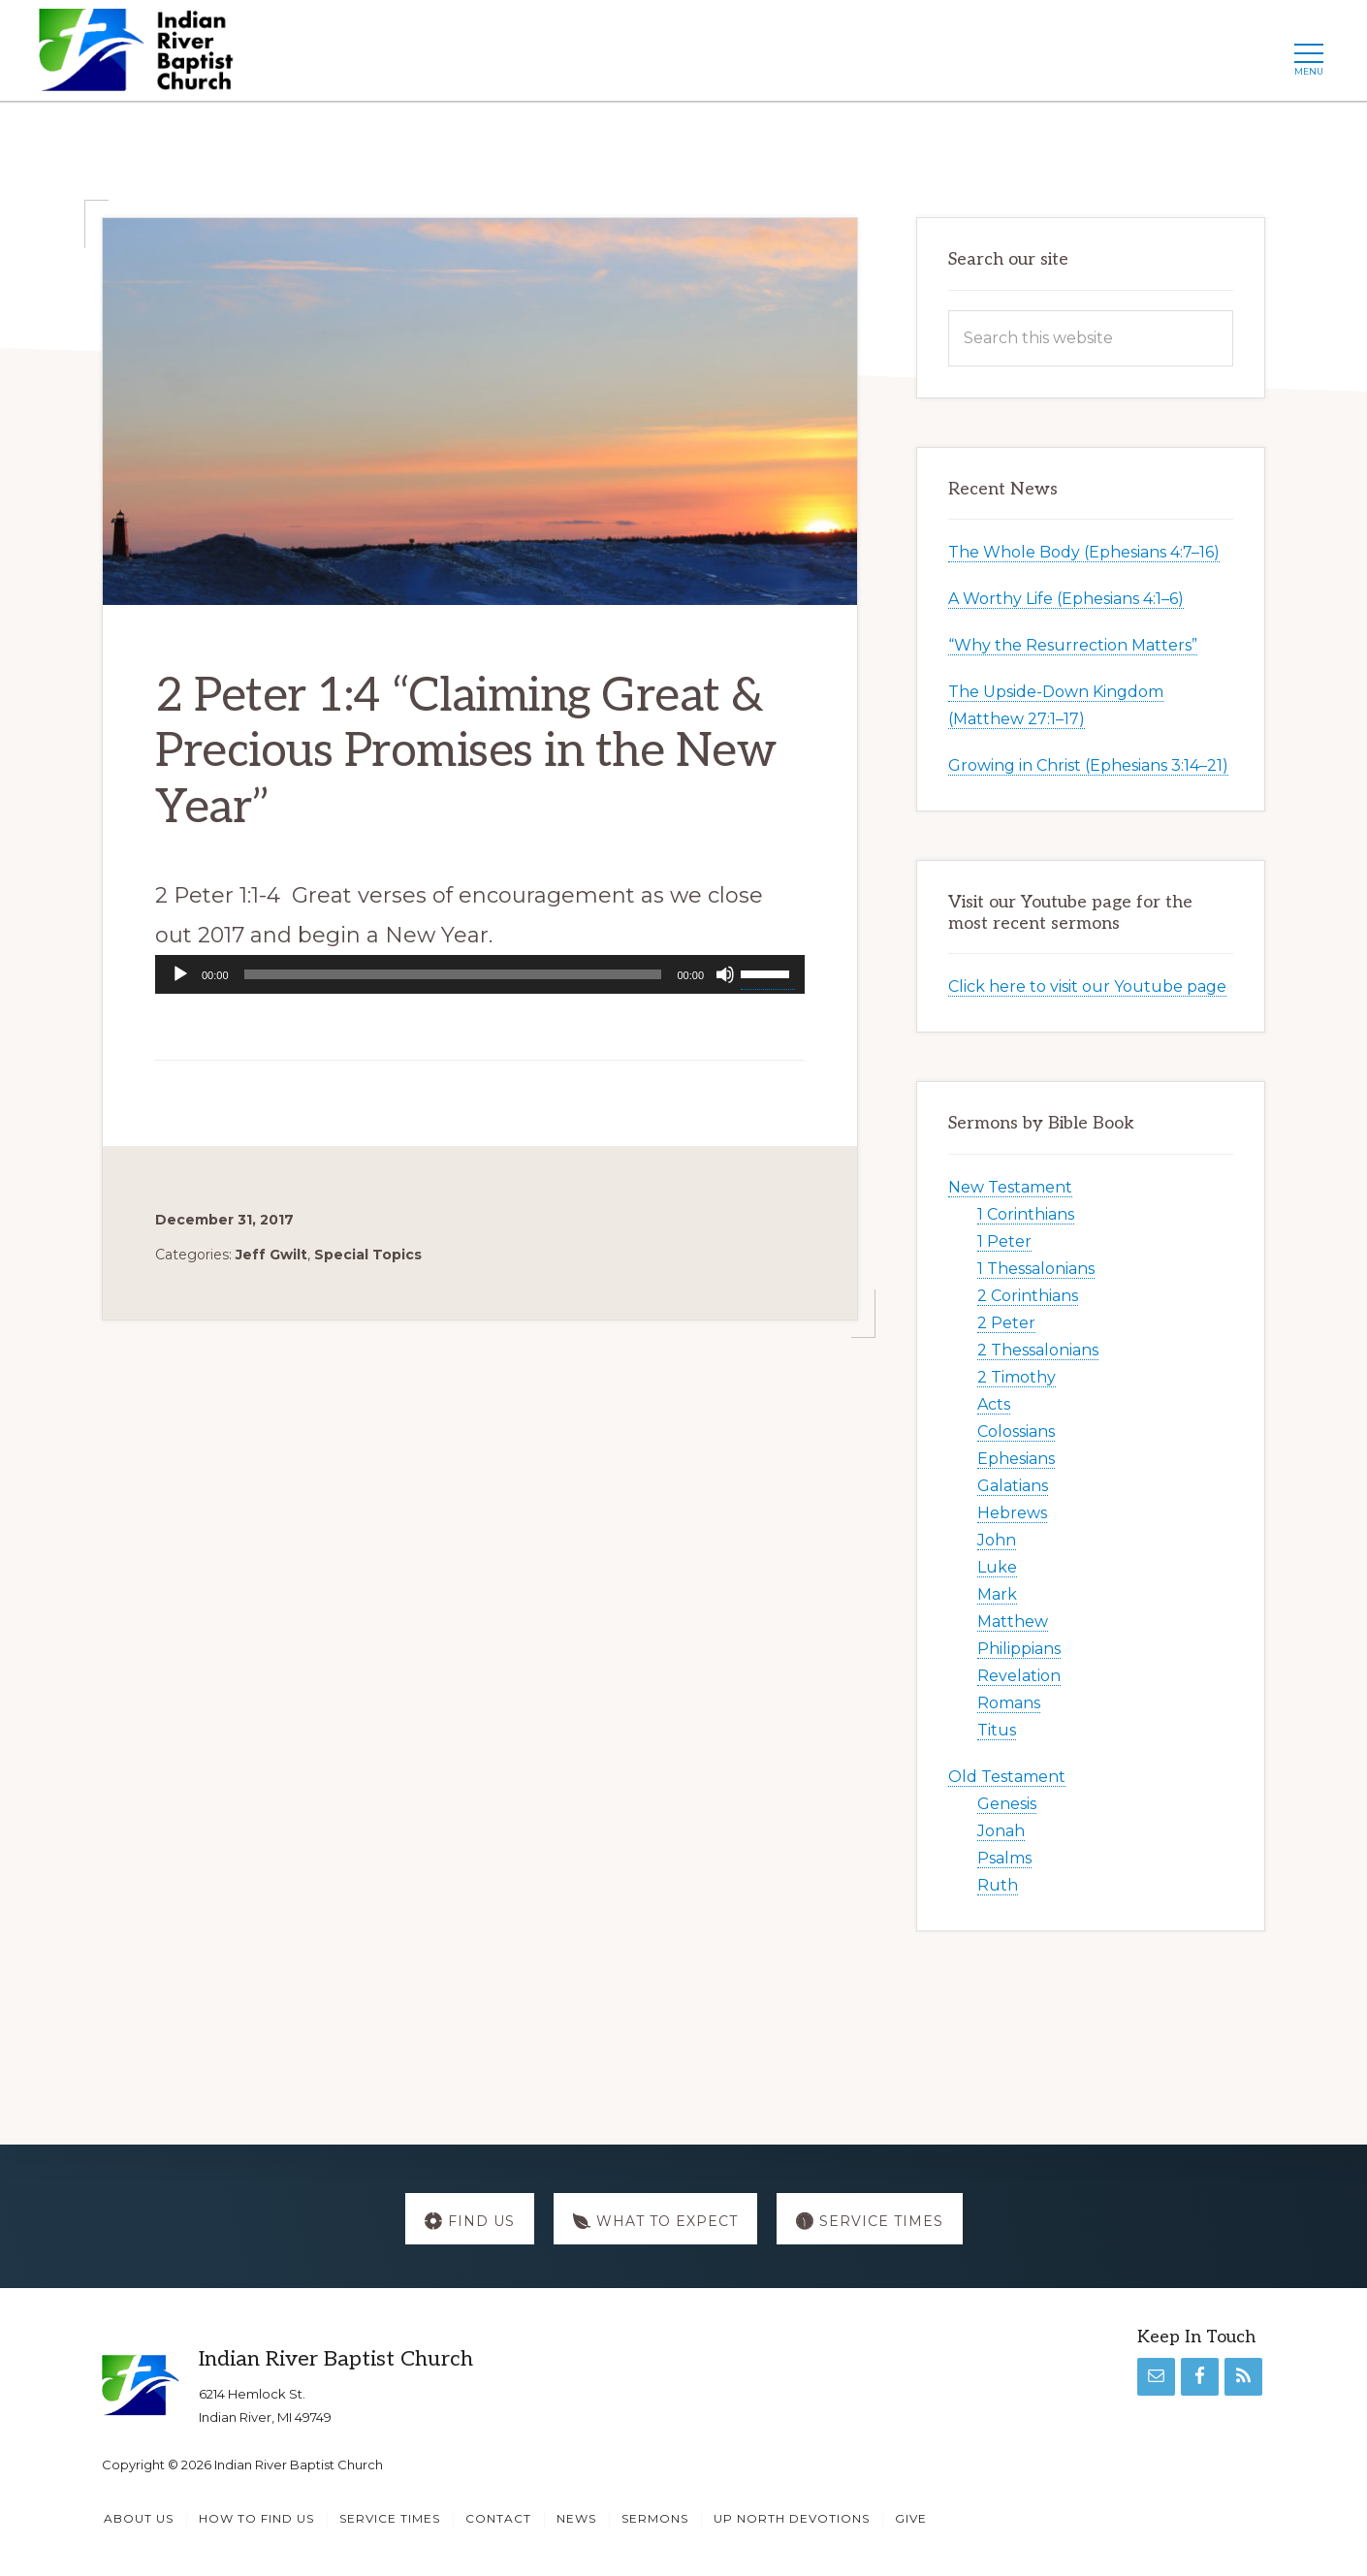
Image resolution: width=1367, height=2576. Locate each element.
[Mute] (725, 974)
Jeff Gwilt (271, 1254)
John (996, 1540)
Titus (996, 1730)
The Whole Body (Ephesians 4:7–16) (1084, 552)
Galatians (1012, 1486)
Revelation (1019, 1676)
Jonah (1001, 1831)
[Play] (180, 974)
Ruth (997, 1885)
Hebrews (1012, 1513)
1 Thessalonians (1036, 1268)
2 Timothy (1016, 1377)
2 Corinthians (1027, 1296)
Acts (993, 1404)
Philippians (1019, 1648)
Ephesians (1016, 1458)
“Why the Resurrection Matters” (1072, 645)
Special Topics (368, 1254)
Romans (1008, 1703)
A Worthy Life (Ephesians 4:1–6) (1066, 598)
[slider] (453, 974)
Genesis (1006, 1804)
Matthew (1012, 1621)
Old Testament (1006, 1776)
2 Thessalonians (1037, 1350)
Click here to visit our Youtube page (1087, 986)
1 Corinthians (1025, 1214)
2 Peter (1006, 1323)
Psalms (1004, 1858)
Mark (997, 1594)
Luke (997, 1567)
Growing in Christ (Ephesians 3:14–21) (1088, 765)
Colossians (1016, 1431)
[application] (480, 974)
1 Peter (1004, 1241)
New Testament (1010, 1187)
